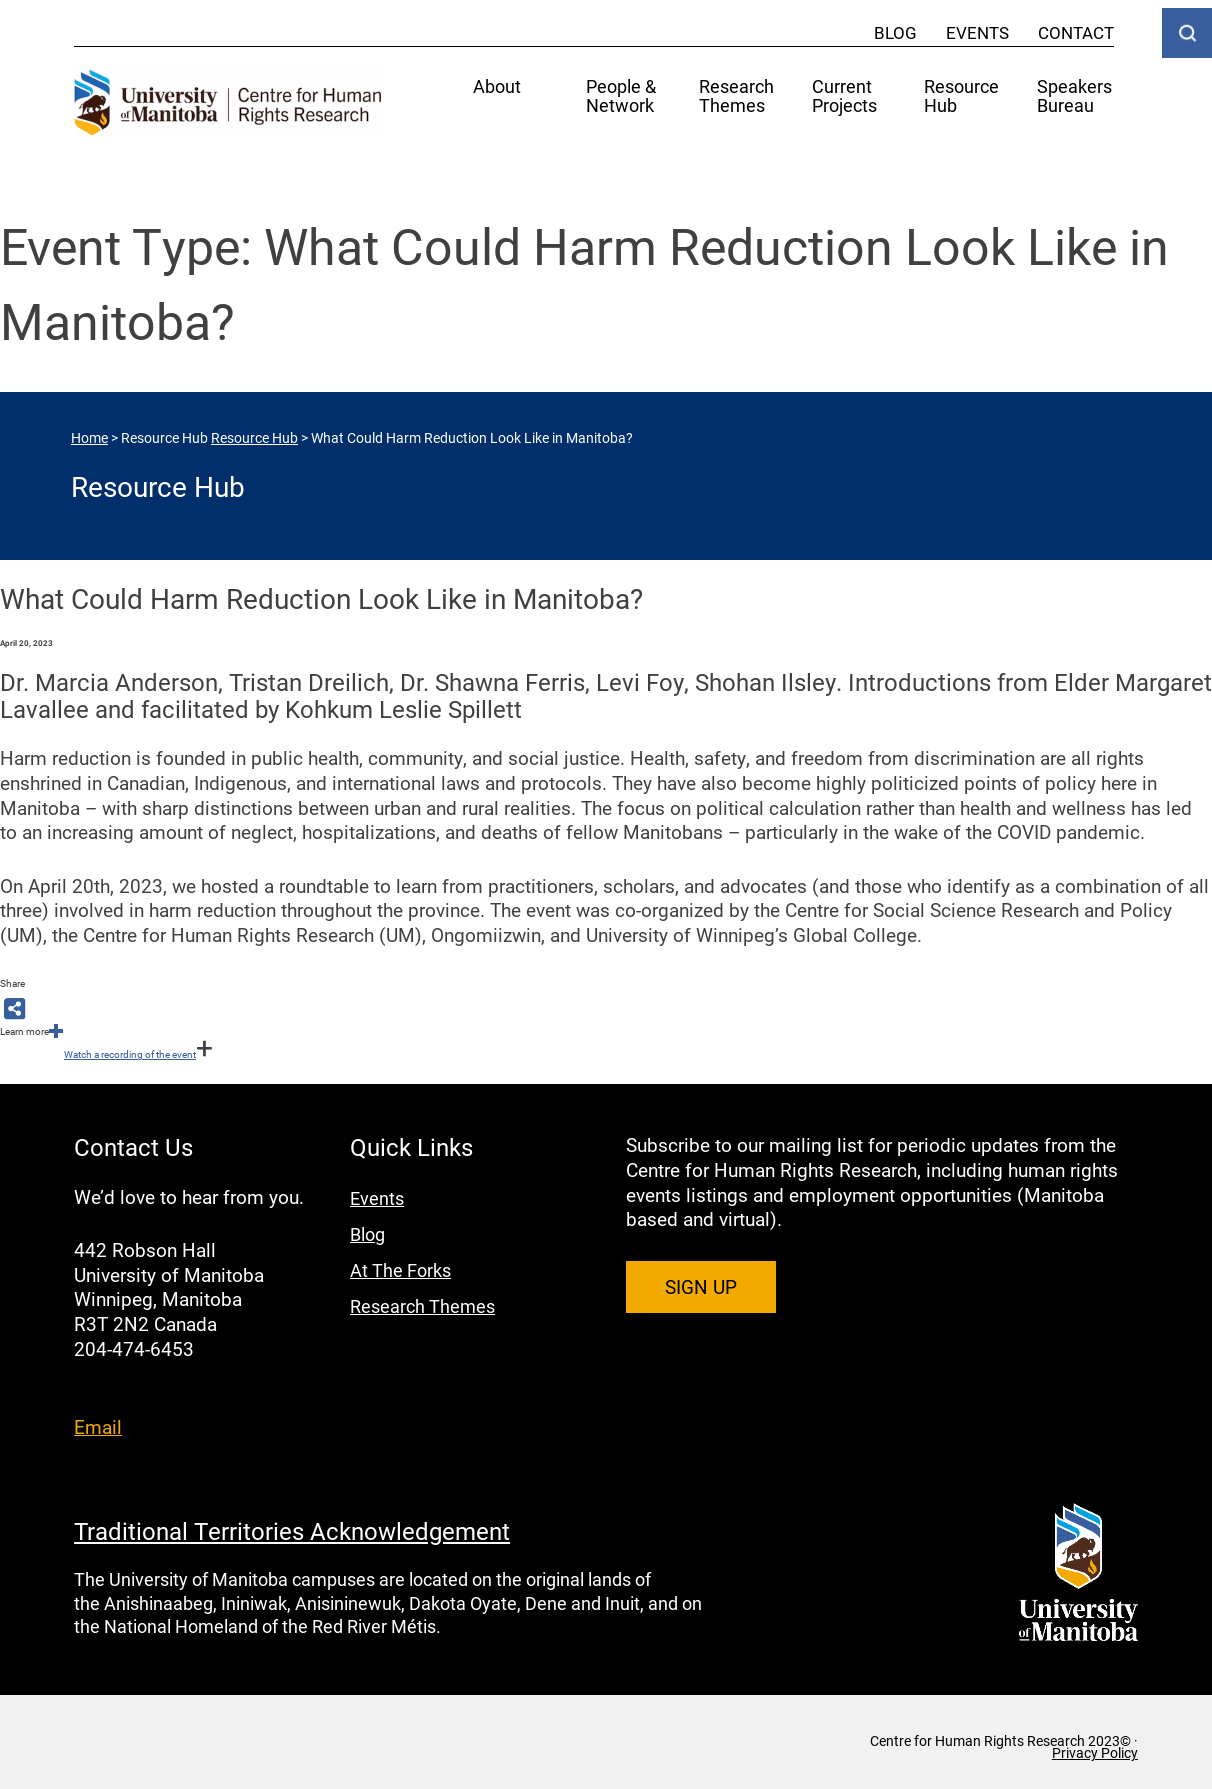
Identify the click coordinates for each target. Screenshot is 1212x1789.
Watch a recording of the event (130, 1054)
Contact (1076, 32)
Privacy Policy (1095, 1753)
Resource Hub (961, 97)
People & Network (621, 97)
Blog (895, 32)
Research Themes (736, 97)
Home (89, 437)
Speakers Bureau (1074, 97)
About (497, 87)
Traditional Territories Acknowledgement (292, 1531)
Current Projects (844, 97)
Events (977, 32)
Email (98, 1426)
